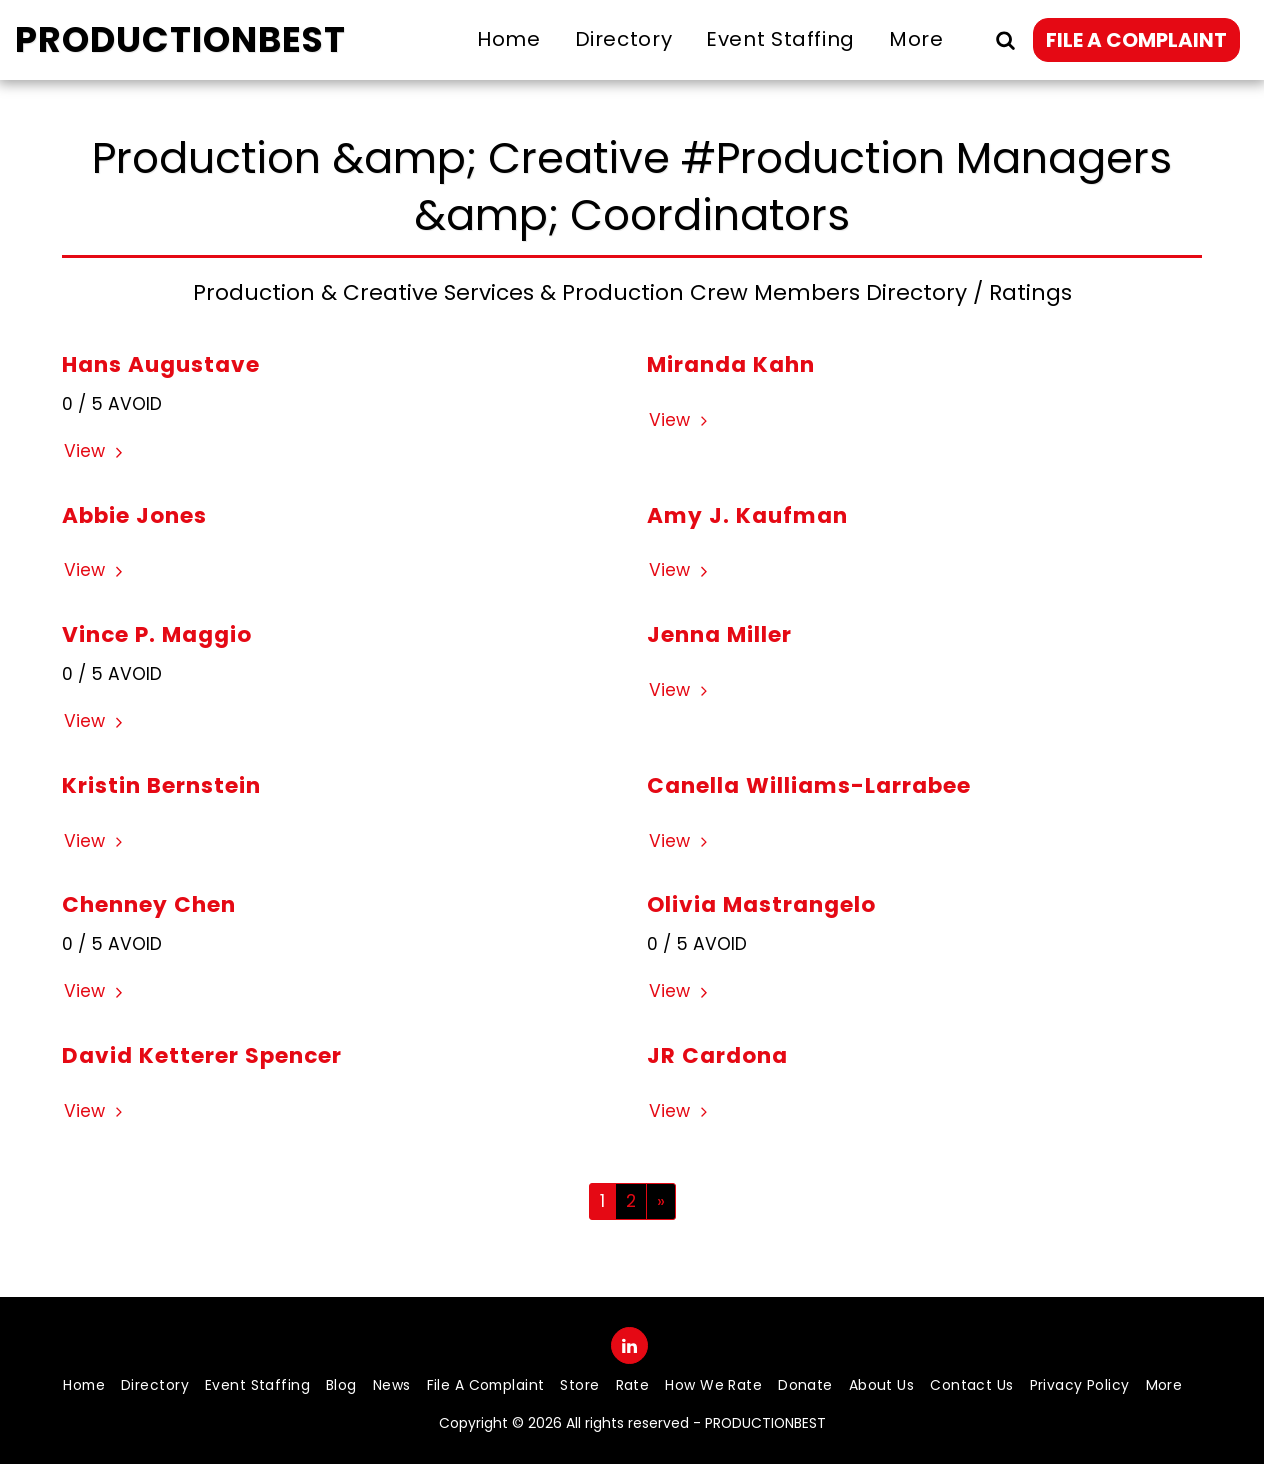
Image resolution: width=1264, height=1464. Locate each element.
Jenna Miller (719, 634)
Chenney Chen (149, 904)
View (95, 451)
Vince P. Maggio (157, 634)
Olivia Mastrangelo (761, 904)
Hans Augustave (161, 364)
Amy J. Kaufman (747, 515)
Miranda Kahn (731, 364)
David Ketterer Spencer (202, 1055)
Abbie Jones (134, 515)
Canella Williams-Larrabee (809, 785)
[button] (1005, 39)
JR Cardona (717, 1055)
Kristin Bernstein (161, 785)
